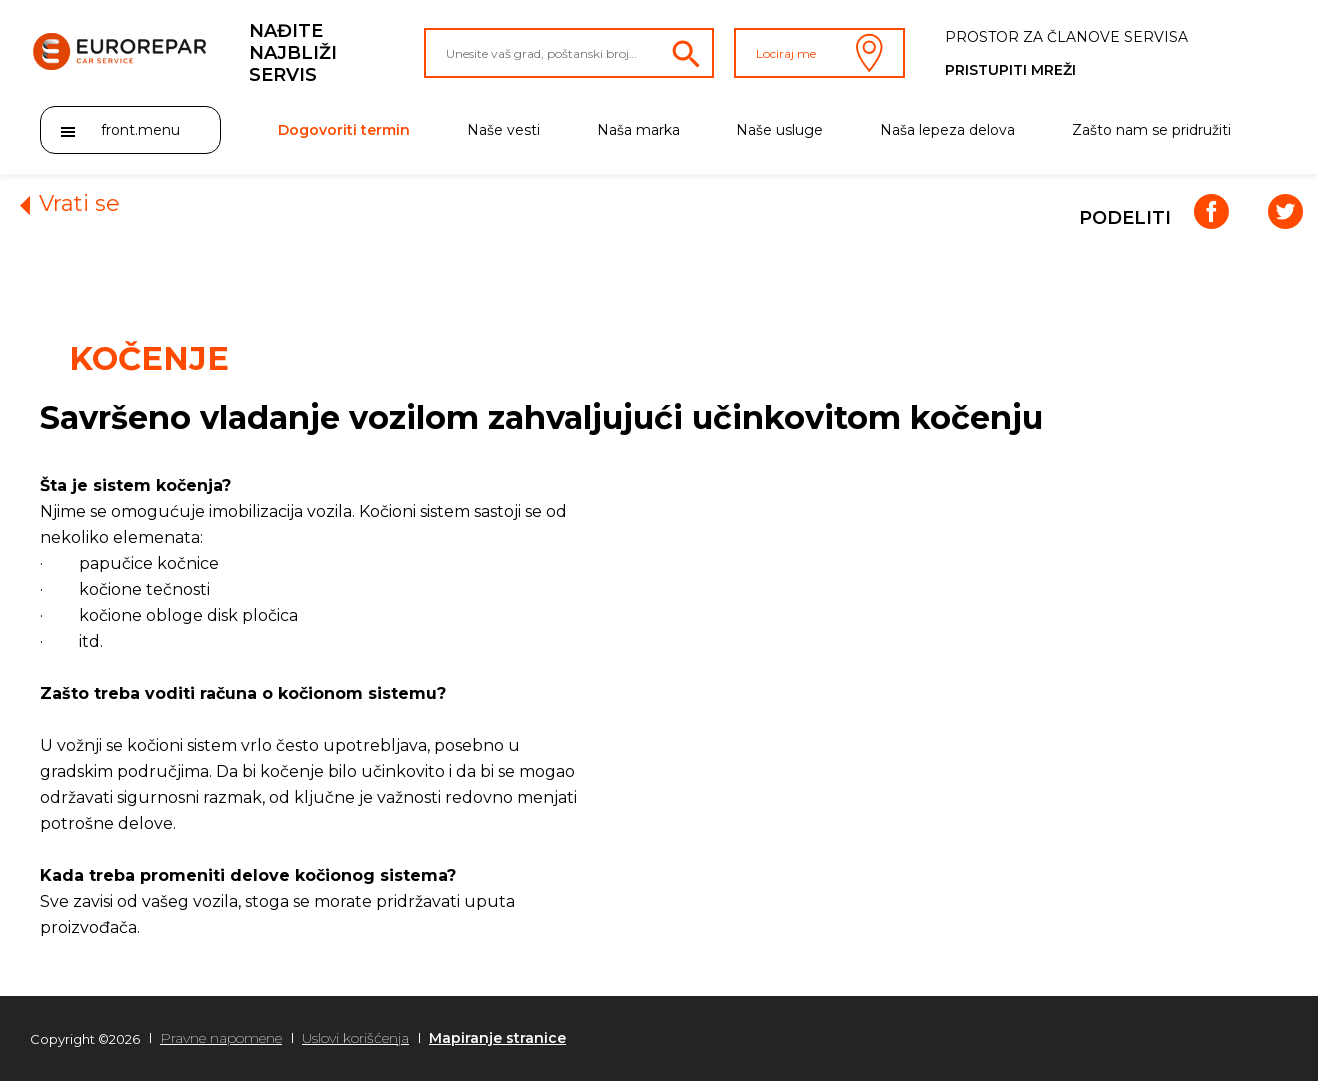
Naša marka (638, 130)
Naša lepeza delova (947, 130)
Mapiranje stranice (497, 1038)
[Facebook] (1211, 219)
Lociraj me (819, 53)
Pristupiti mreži (1010, 70)
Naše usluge (779, 130)
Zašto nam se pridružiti (1151, 130)
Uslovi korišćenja (355, 1038)
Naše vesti (503, 130)
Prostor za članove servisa (1066, 37)
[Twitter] (1283, 219)
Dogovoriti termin (344, 130)
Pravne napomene (221, 1038)
